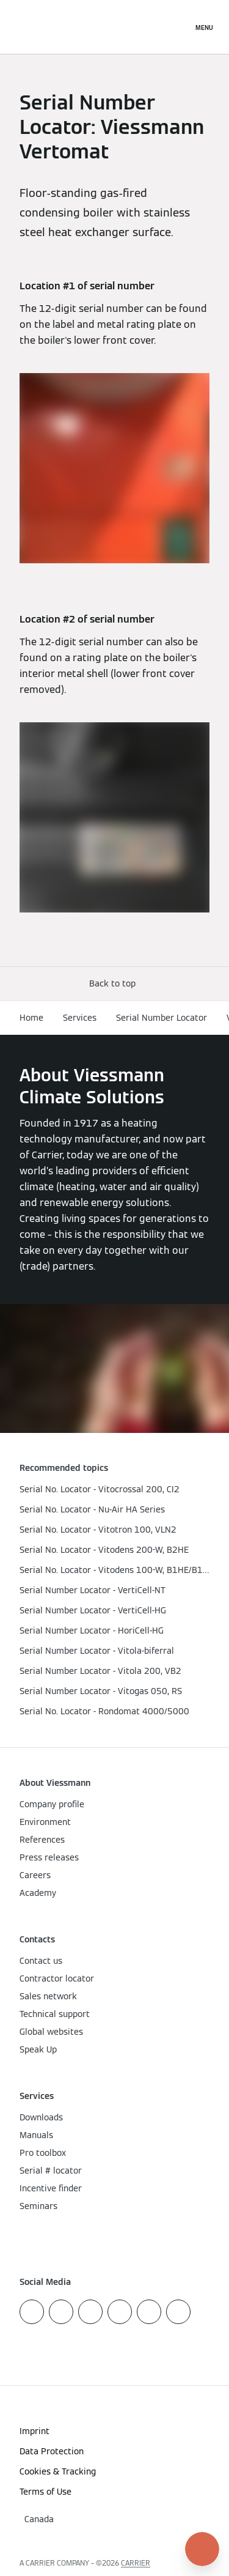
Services (79, 1017)
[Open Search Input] (177, 27)
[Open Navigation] (204, 26)
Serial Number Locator (161, 1017)
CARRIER (135, 2562)
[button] (114, 983)
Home (31, 1017)
